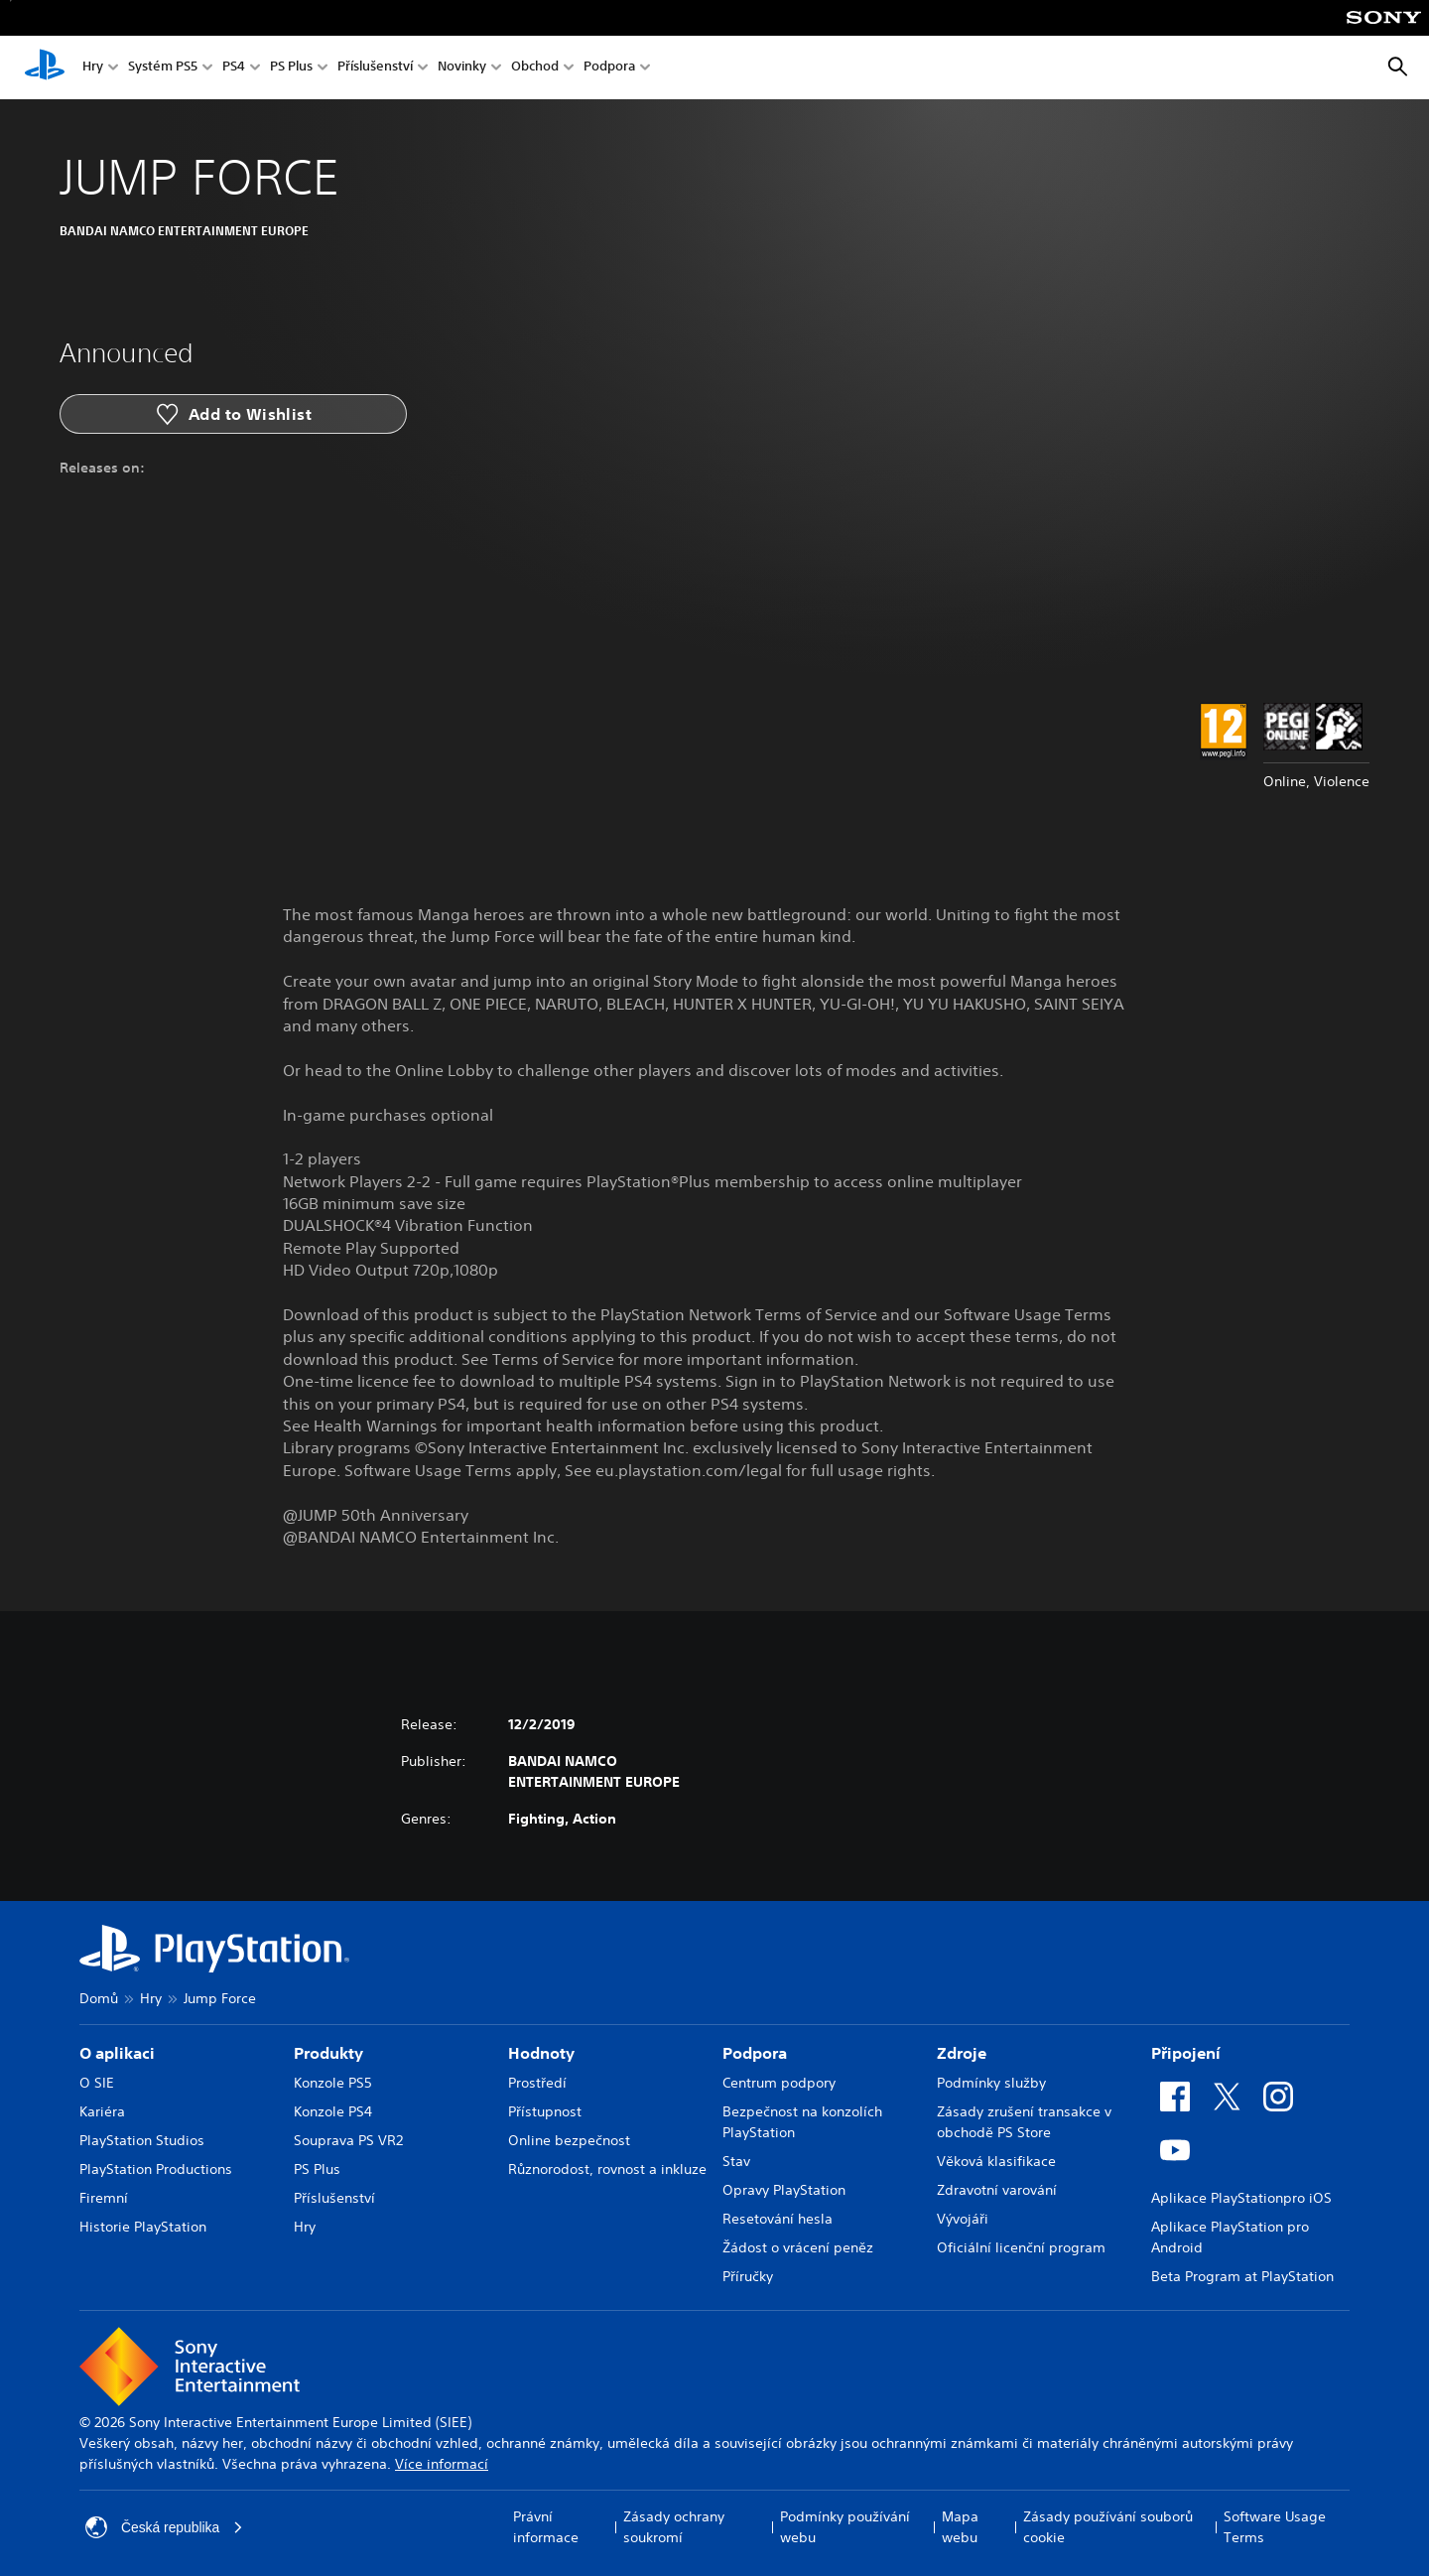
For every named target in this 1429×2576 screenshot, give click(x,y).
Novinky (462, 68)
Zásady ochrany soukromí (673, 2527)
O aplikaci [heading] (117, 2053)
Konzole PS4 (333, 2111)
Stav (736, 2161)
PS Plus (291, 68)
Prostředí (537, 2083)
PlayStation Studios (141, 2140)
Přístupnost (545, 2111)
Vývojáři (962, 2219)
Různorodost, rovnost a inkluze (607, 2169)
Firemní (103, 2198)
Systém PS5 (162, 68)
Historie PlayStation (142, 2227)
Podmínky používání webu (845, 2527)
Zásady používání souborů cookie (1108, 2527)
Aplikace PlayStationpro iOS (1241, 2198)
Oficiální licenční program (1021, 2247)
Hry (92, 68)
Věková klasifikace (996, 2161)
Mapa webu (960, 2527)
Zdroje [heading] (961, 2053)
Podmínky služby (991, 2083)
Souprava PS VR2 (348, 2140)
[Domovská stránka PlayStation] (44, 67)
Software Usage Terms (1275, 2527)
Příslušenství (375, 68)
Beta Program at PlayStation (1242, 2276)
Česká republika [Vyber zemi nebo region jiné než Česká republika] (164, 2527)
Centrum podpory (779, 2083)
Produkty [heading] (328, 2053)
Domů (98, 1998)
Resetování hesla (777, 2219)
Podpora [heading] (754, 2053)
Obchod (535, 68)
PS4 (233, 68)
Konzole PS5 (333, 2083)
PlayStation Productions (155, 2169)
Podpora (609, 68)
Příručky (747, 2276)
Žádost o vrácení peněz (797, 2247)
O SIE (96, 2083)
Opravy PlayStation (783, 2190)
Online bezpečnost (569, 2140)
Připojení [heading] (1186, 2053)
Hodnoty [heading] (541, 2053)
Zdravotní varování (997, 2190)
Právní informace (546, 2527)
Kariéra (102, 2111)
